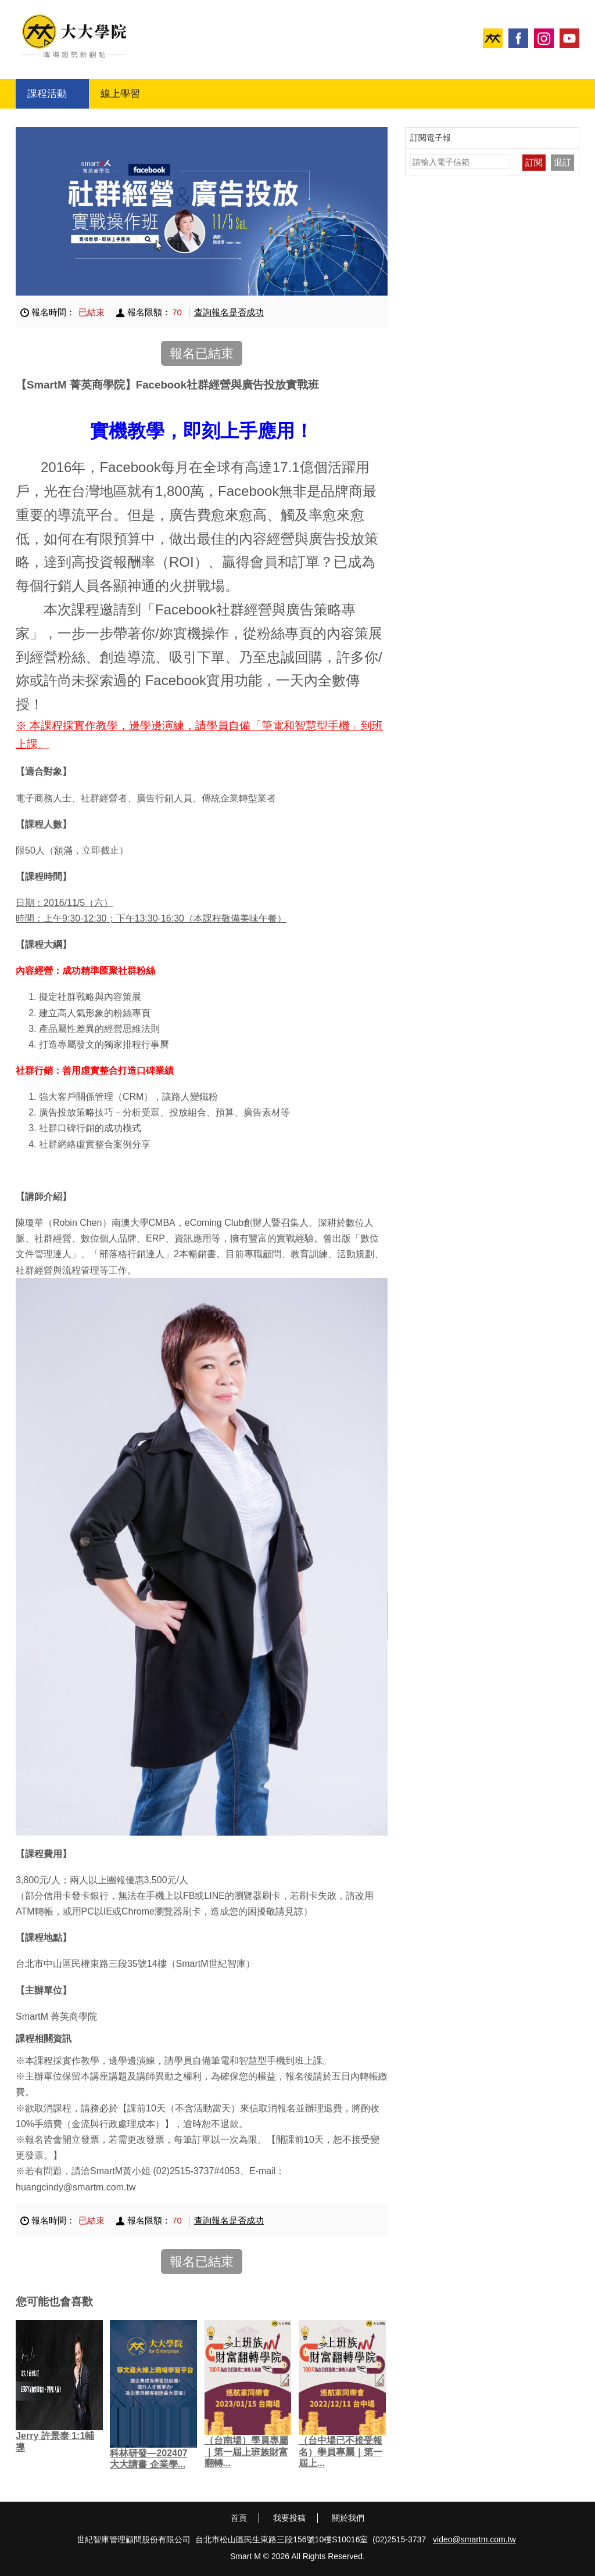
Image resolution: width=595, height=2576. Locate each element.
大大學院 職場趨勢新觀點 (74, 36)
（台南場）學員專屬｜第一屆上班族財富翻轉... (246, 2451)
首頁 (239, 2518)
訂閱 (534, 162)
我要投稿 (289, 2518)
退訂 (562, 162)
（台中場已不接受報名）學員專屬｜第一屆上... (340, 2451)
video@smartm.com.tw (474, 2539)
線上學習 (120, 93)
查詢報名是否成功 (229, 312)
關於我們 (348, 2518)
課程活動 (47, 93)
